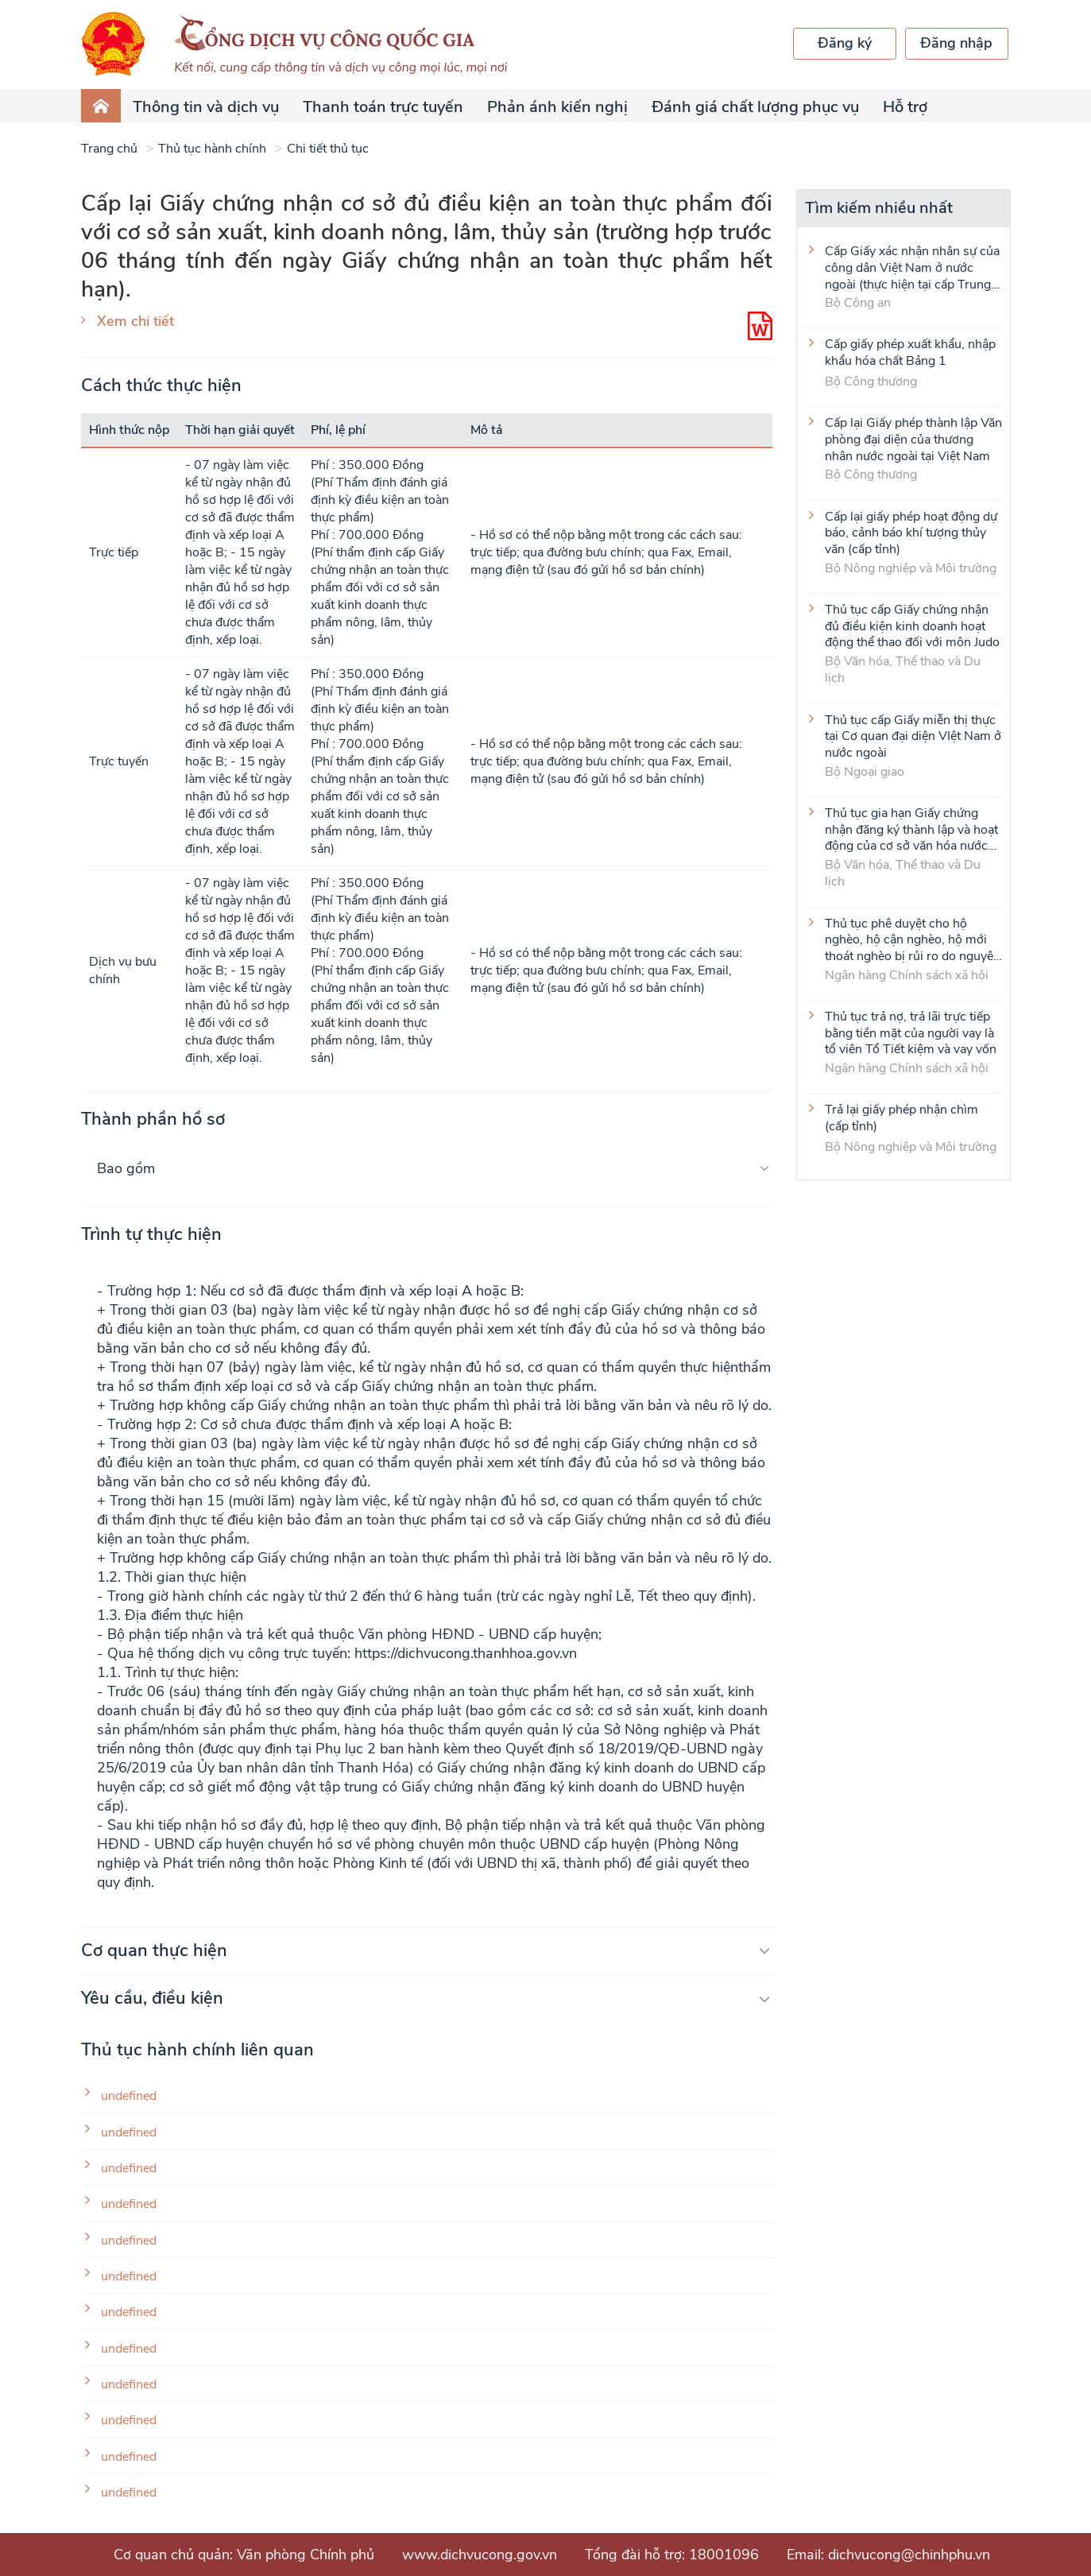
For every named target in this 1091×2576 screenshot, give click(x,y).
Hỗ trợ (905, 107)
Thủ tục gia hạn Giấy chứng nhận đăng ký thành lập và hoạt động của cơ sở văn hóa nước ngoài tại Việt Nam (911, 829)
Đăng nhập (956, 42)
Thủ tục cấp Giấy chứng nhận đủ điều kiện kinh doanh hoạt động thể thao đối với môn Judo (912, 625)
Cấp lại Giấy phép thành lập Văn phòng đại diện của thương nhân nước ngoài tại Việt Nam (913, 439)
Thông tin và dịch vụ (206, 107)
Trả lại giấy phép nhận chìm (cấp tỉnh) (901, 1118)
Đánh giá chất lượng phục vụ (755, 107)
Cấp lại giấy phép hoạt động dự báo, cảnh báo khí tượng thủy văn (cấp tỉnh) (911, 532)
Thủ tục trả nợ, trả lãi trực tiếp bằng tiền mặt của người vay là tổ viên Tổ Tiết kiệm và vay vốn (910, 1032)
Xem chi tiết (135, 321)
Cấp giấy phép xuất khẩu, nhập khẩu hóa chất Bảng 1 (910, 353)
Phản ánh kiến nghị (557, 107)
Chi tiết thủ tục (328, 148)
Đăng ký (845, 42)
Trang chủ (109, 148)
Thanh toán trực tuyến (383, 107)
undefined (129, 2096)
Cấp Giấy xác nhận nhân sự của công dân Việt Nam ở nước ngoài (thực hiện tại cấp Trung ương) (912, 267)
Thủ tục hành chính (212, 148)
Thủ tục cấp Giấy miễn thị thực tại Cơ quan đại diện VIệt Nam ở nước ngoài (913, 736)
